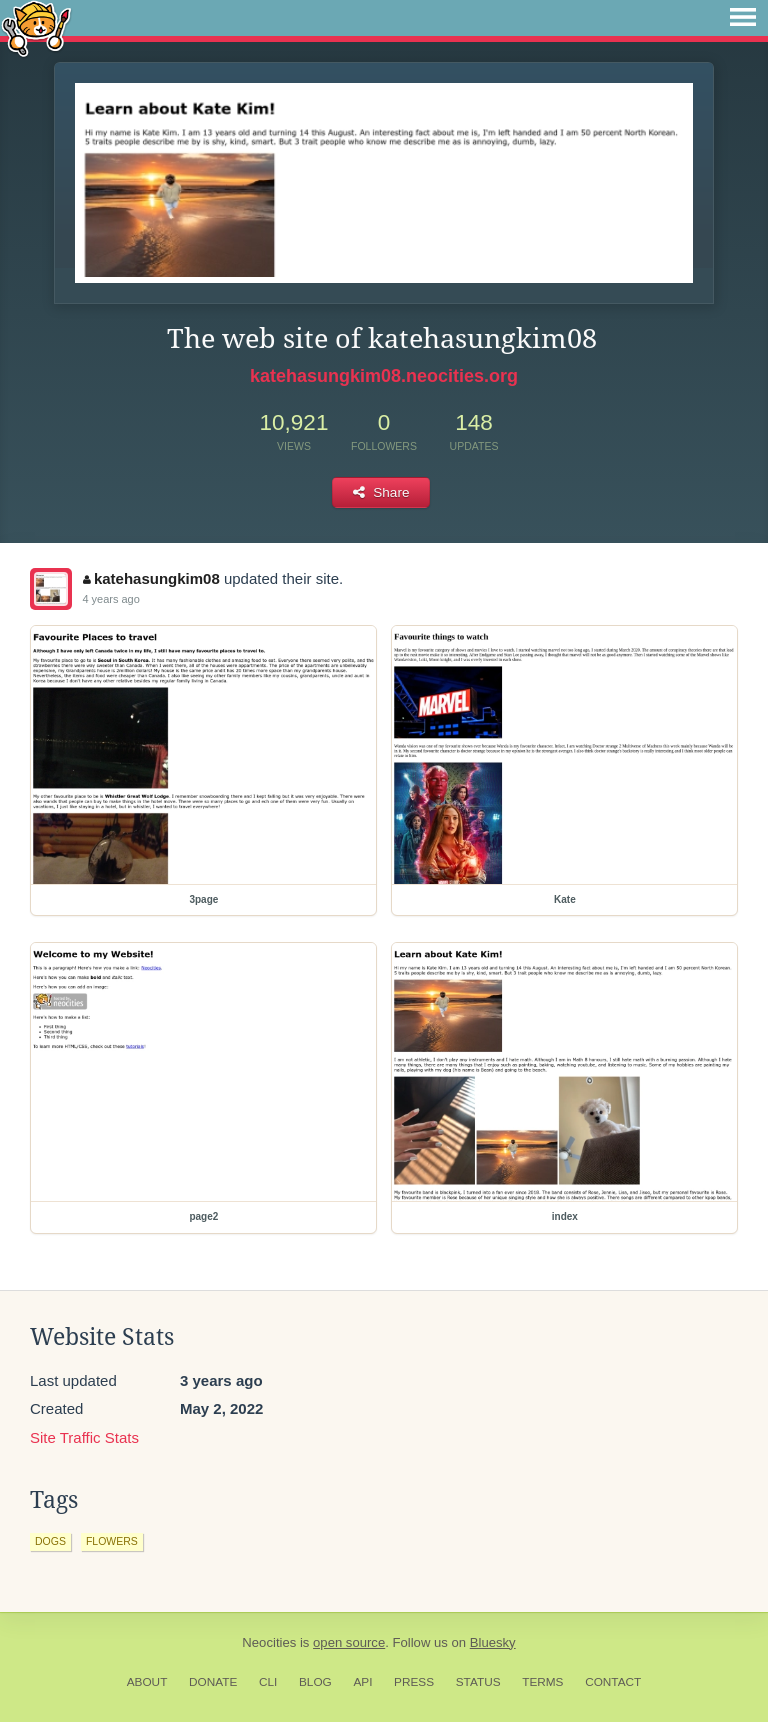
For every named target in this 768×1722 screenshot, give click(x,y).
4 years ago (110, 599)
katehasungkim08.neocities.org (384, 376)
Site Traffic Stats (84, 1437)
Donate (213, 1682)
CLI (268, 1682)
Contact (613, 1682)
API (362, 1682)
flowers (112, 1541)
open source (349, 1642)
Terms (542, 1682)
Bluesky (493, 1642)
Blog (315, 1682)
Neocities (269, 1642)
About (147, 1682)
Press (414, 1682)
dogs (50, 1541)
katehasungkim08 (151, 578)
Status (478, 1682)
